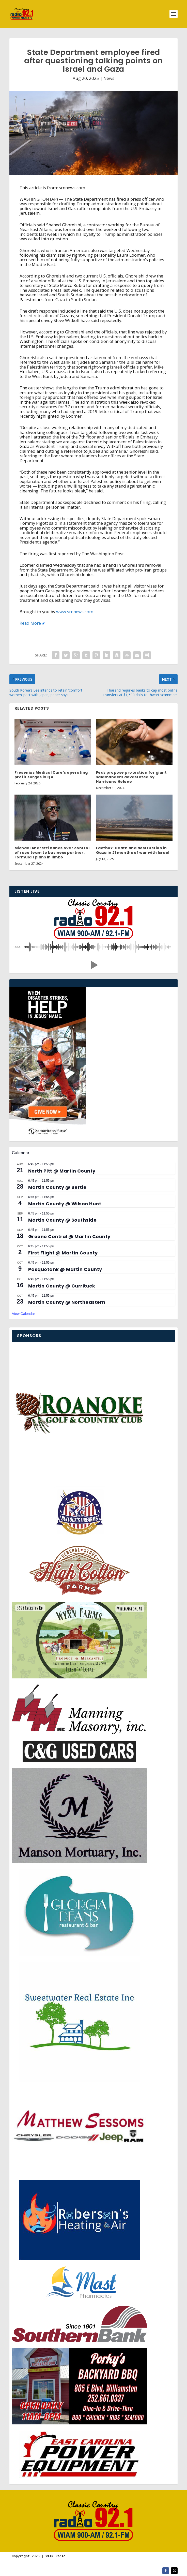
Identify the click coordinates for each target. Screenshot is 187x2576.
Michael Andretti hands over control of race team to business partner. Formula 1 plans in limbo (52, 852)
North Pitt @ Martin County (62, 1171)
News (108, 78)
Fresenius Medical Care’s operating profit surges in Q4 (51, 775)
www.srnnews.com (74, 611)
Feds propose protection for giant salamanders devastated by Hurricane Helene (131, 777)
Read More (30, 623)
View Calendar (23, 1314)
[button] (93, 965)
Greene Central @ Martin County (69, 1236)
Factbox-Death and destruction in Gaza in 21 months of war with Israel (132, 850)
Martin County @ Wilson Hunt (64, 1204)
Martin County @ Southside (62, 1220)
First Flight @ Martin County (63, 1253)
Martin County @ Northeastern (66, 1302)
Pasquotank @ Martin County (65, 1269)
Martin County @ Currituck (61, 1286)
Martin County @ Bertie (57, 1187)
